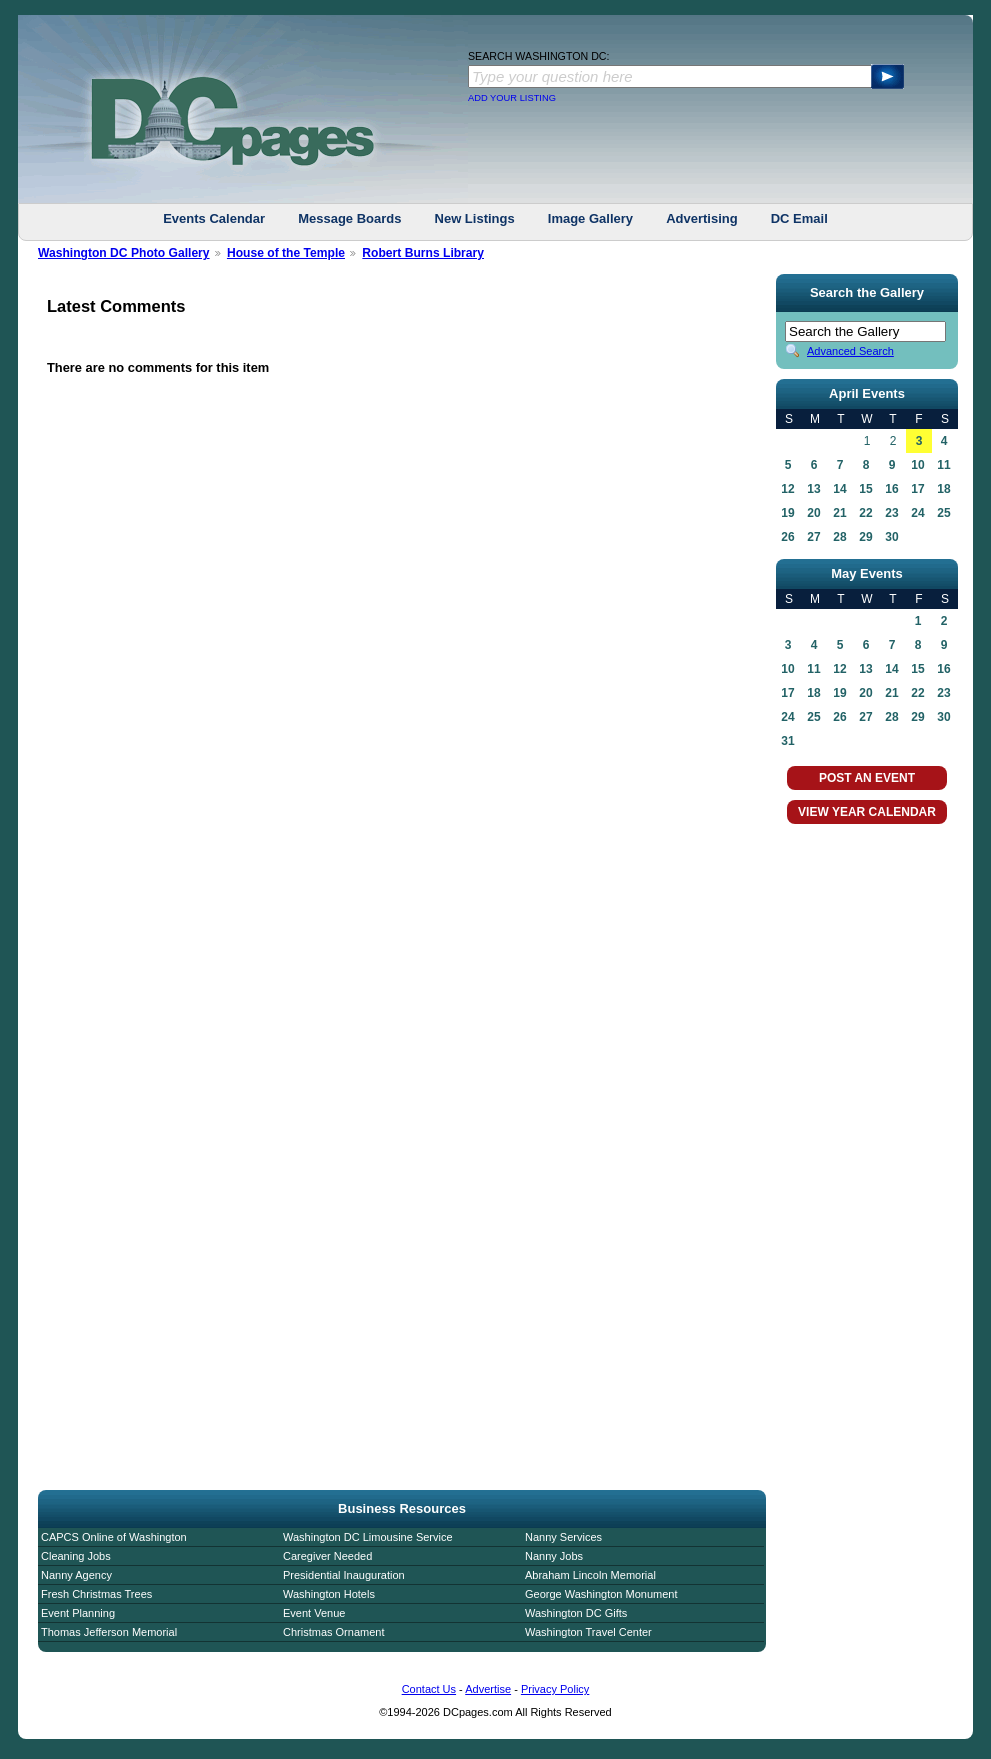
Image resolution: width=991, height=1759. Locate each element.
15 (865, 489)
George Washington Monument (601, 1594)
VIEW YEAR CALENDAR (867, 812)
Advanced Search (850, 351)
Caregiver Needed (327, 1556)
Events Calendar (214, 218)
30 (891, 537)
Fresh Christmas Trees (96, 1594)
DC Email (799, 218)
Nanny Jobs (554, 1556)
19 (787, 513)
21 (839, 513)
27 (813, 537)
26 (787, 537)
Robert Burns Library (423, 253)
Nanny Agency (76, 1575)
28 (839, 537)
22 (865, 513)
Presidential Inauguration (344, 1575)
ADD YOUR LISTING (512, 98)
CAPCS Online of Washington (114, 1537)
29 (865, 537)
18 (943, 489)
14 (839, 489)
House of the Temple (286, 253)
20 (813, 513)
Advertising (702, 218)
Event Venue (314, 1613)
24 (917, 513)
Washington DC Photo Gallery (124, 253)
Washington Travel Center (588, 1632)
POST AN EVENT (867, 778)
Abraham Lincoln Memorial (590, 1575)
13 (813, 489)
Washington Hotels (329, 1594)
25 (943, 513)
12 (787, 489)
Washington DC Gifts (576, 1613)
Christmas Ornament (333, 1632)
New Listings (475, 218)
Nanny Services (563, 1537)
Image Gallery (590, 218)
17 (917, 489)
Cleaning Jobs (76, 1556)
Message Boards (349, 218)
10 (917, 465)
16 (891, 489)
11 (943, 465)
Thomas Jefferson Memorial (109, 1632)
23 (891, 513)
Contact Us (429, 1689)
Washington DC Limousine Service (368, 1537)
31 (787, 741)
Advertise (488, 1689)
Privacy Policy (555, 1689)
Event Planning (78, 1613)
